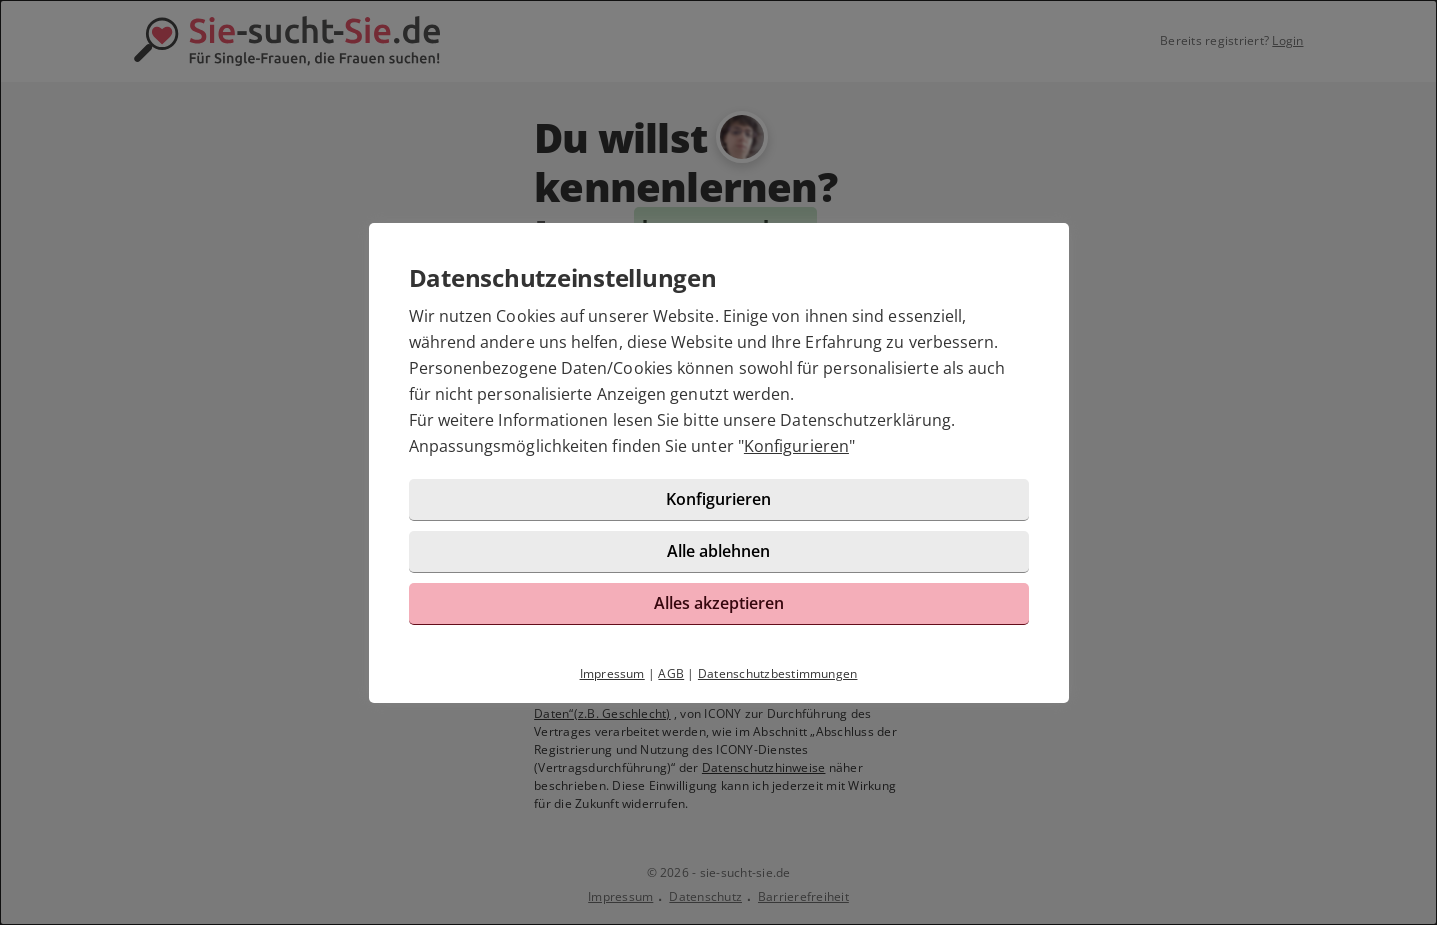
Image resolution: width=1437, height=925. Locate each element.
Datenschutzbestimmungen (778, 673)
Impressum (612, 673)
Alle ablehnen (718, 551)
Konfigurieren (796, 446)
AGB (671, 673)
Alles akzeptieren (719, 603)
